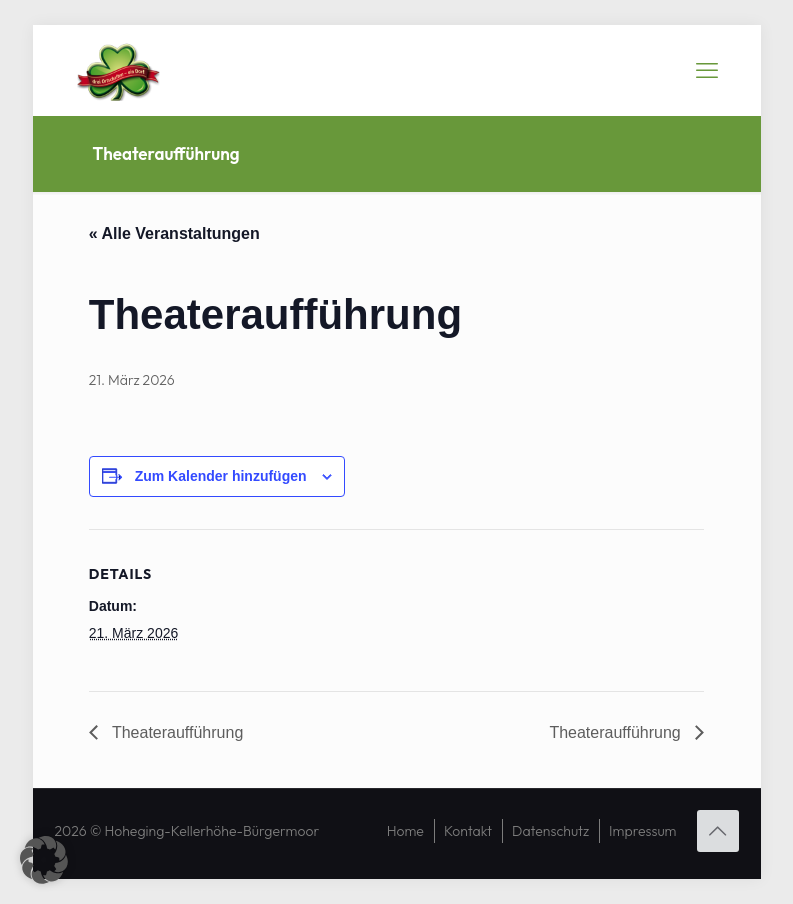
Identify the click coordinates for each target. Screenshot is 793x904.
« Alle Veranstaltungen (174, 233)
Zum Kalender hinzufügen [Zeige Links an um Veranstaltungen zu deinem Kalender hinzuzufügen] (221, 476)
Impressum (642, 831)
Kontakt (468, 831)
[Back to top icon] (718, 831)
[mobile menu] (707, 70)
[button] (44, 860)
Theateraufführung (176, 732)
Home (405, 831)
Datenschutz (550, 831)
